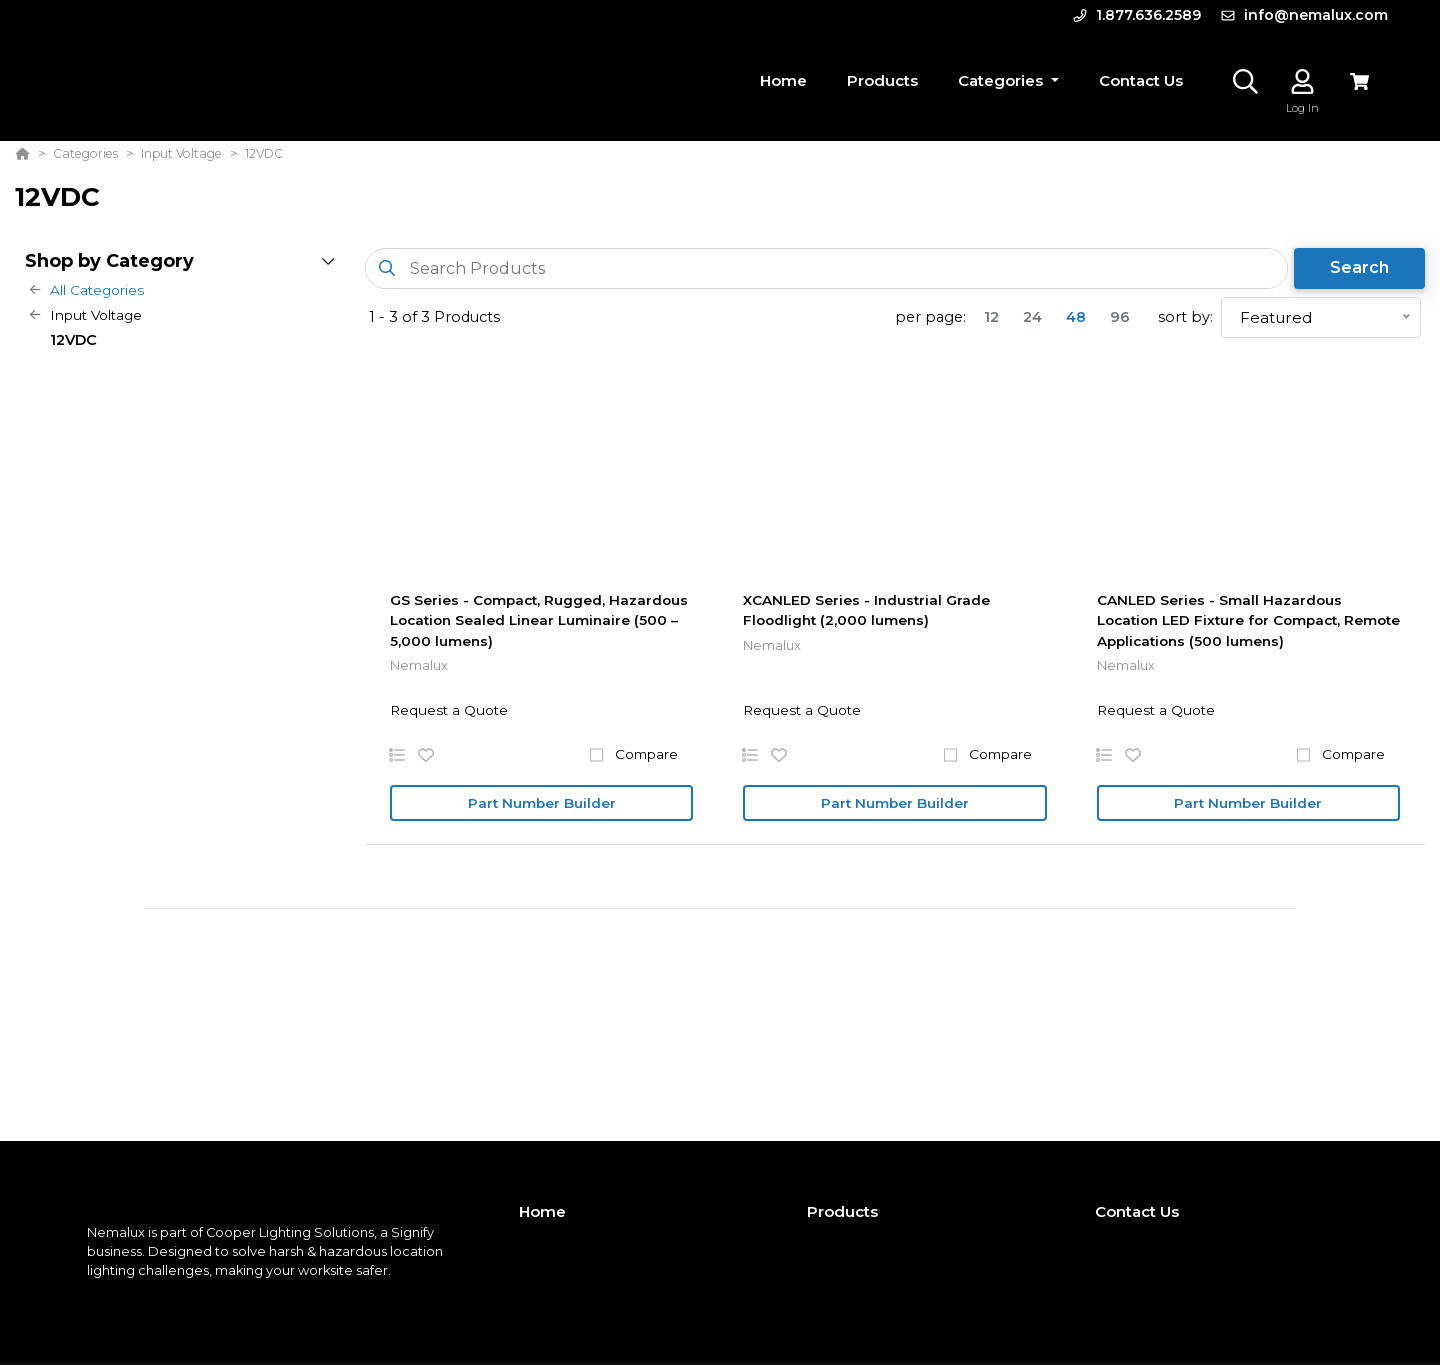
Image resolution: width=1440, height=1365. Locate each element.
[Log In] (1302, 81)
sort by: (1185, 317)
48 (1076, 317)
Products (842, 1211)
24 (1032, 317)
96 (1120, 317)
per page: (930, 317)
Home (542, 1211)
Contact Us (1137, 1211)
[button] (1008, 81)
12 (991, 317)
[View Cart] (1359, 81)
